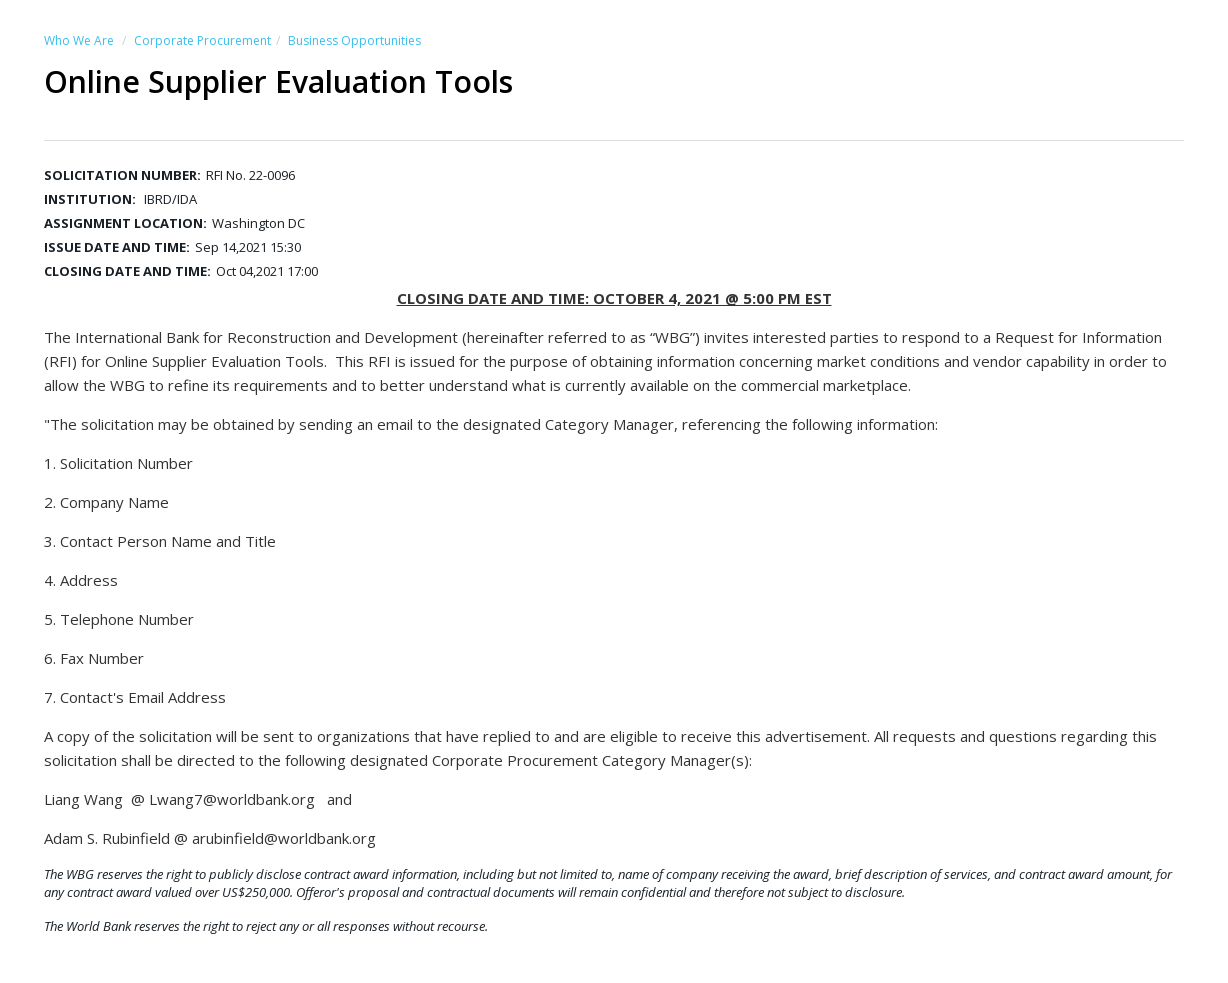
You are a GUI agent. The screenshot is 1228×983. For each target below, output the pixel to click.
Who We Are (79, 40)
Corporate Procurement (202, 40)
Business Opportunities (354, 40)
